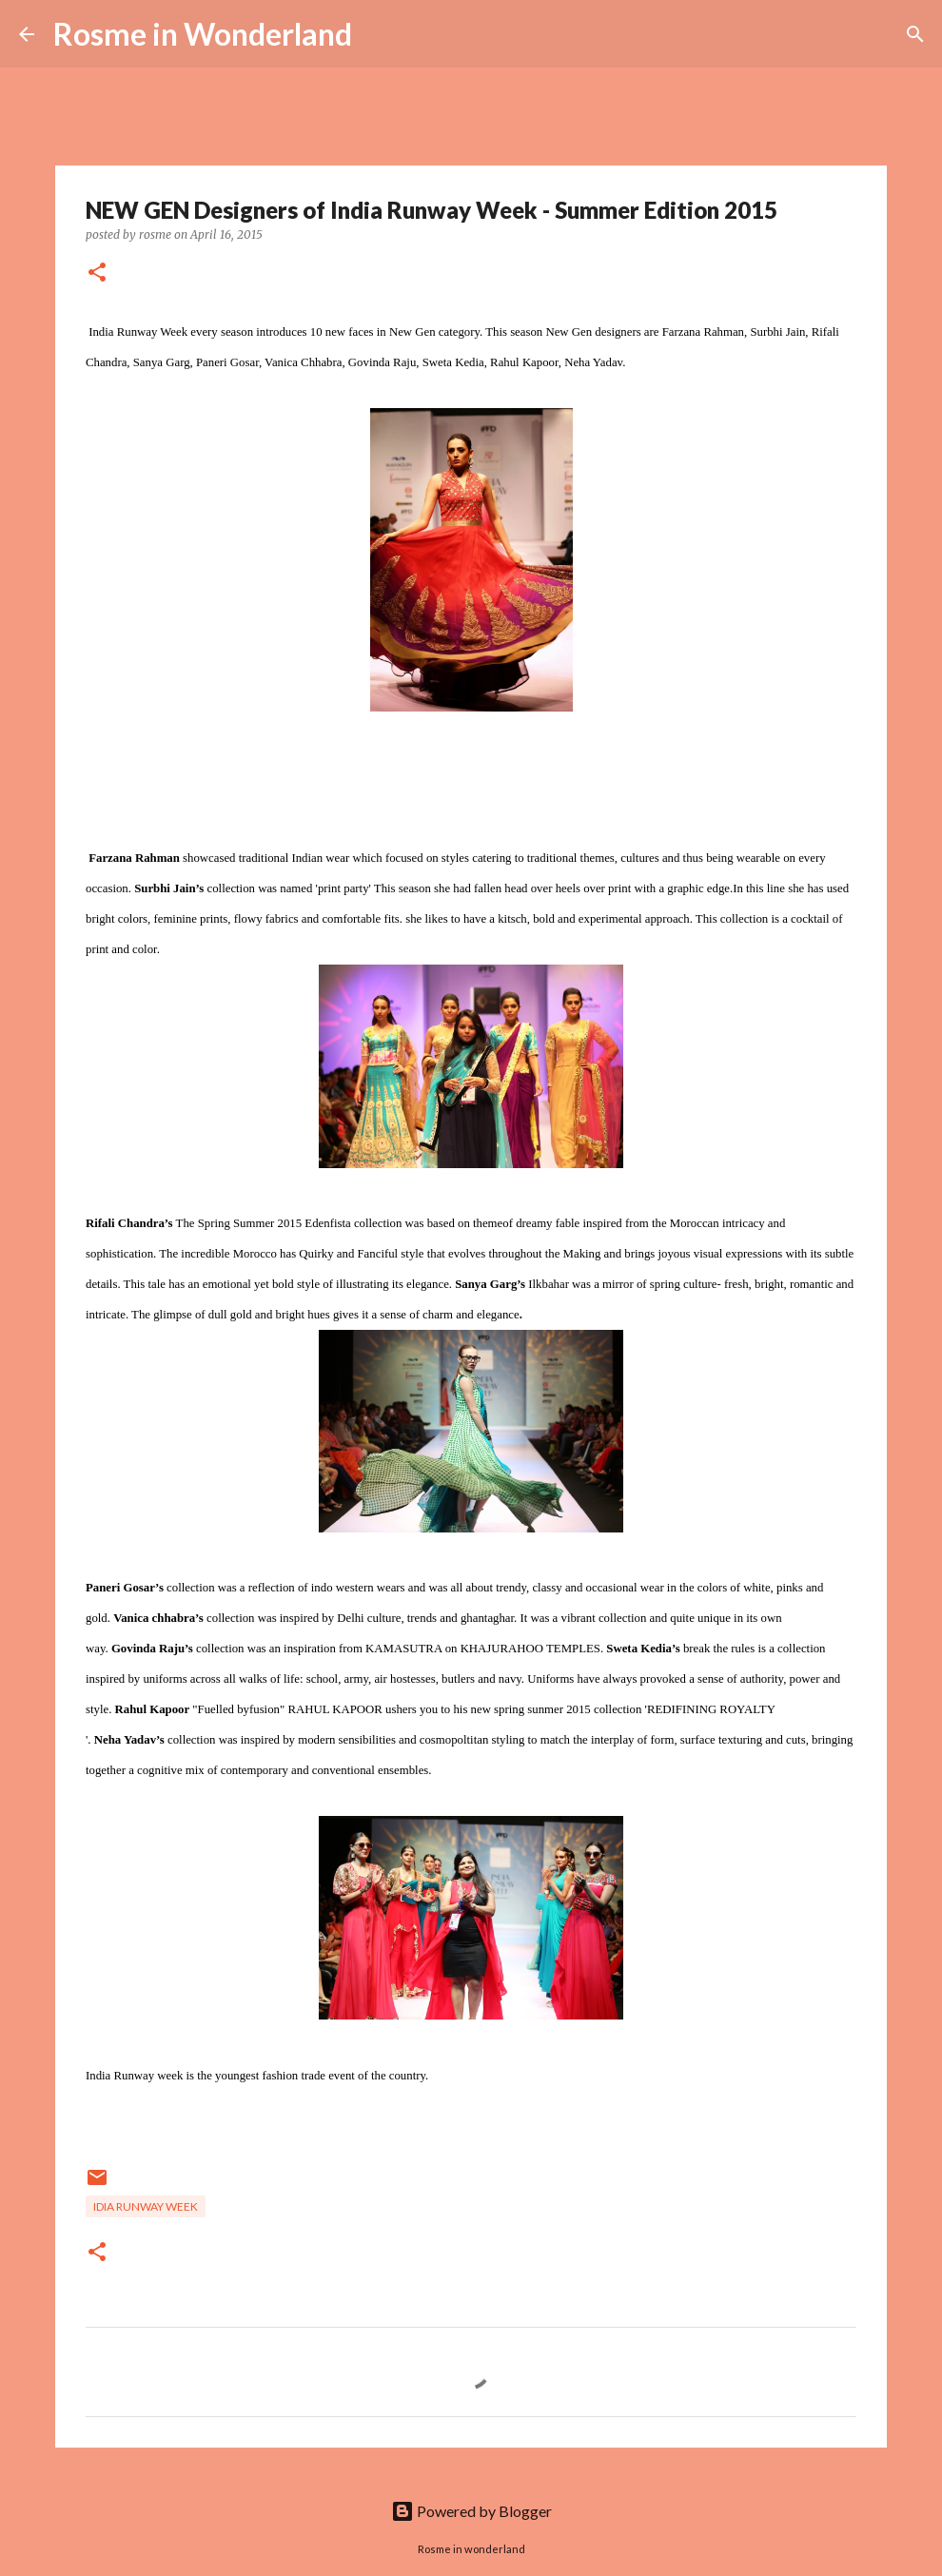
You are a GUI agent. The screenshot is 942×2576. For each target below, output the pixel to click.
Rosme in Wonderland (202, 33)
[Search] (378, 34)
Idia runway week (145, 2206)
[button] (97, 273)
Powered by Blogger (471, 2511)
